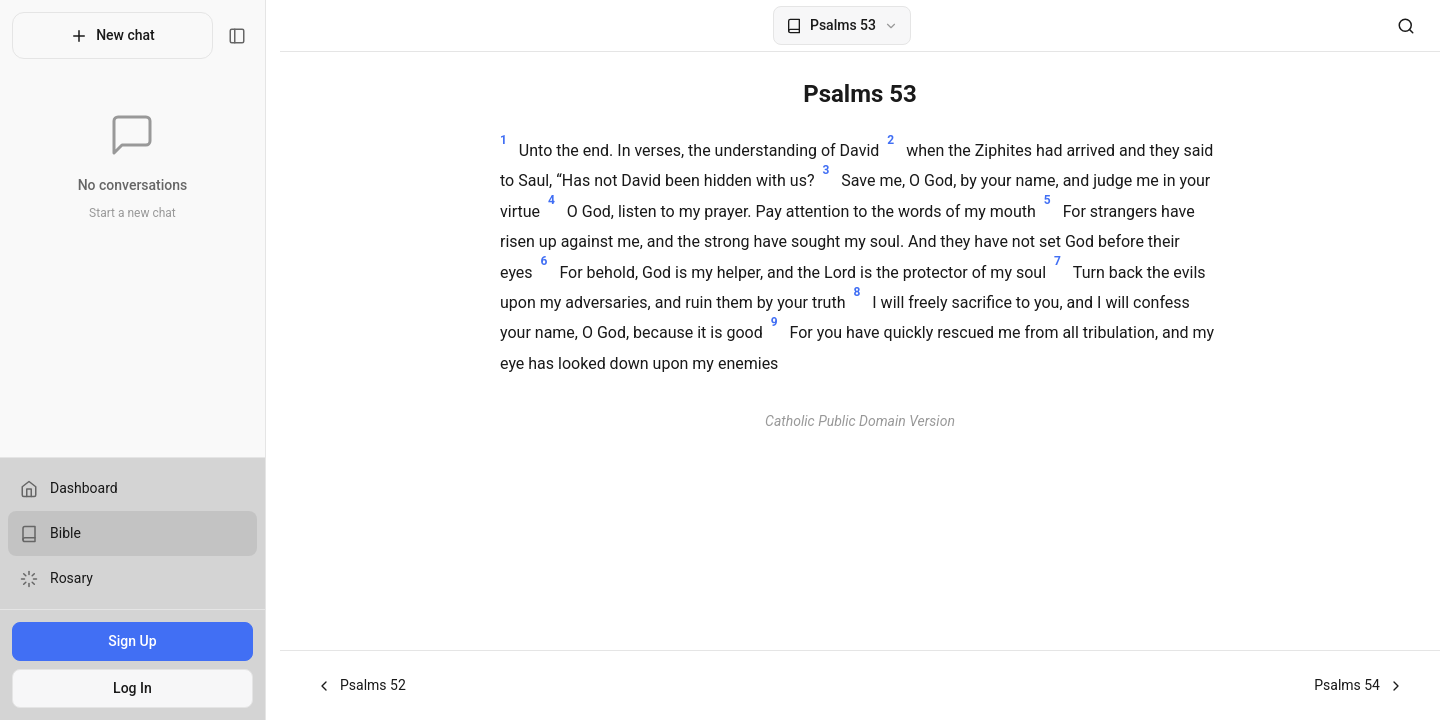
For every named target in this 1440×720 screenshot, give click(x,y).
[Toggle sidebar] (251, 36)
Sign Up (139, 641)
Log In (139, 688)
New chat (119, 36)
